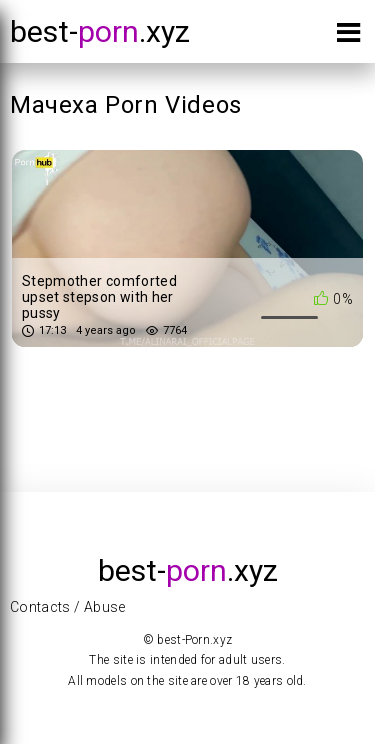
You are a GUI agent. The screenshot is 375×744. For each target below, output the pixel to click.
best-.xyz (100, 31)
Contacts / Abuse (68, 607)
